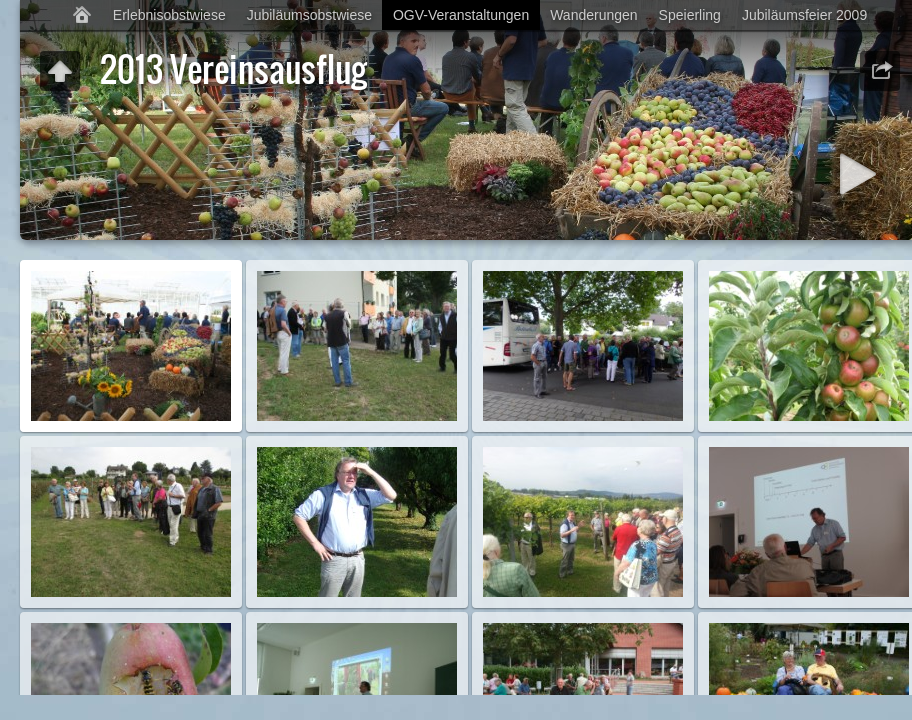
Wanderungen (593, 15)
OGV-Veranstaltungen (461, 15)
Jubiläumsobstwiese (309, 15)
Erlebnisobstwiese (169, 15)
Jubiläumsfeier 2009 (804, 15)
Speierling (690, 15)
